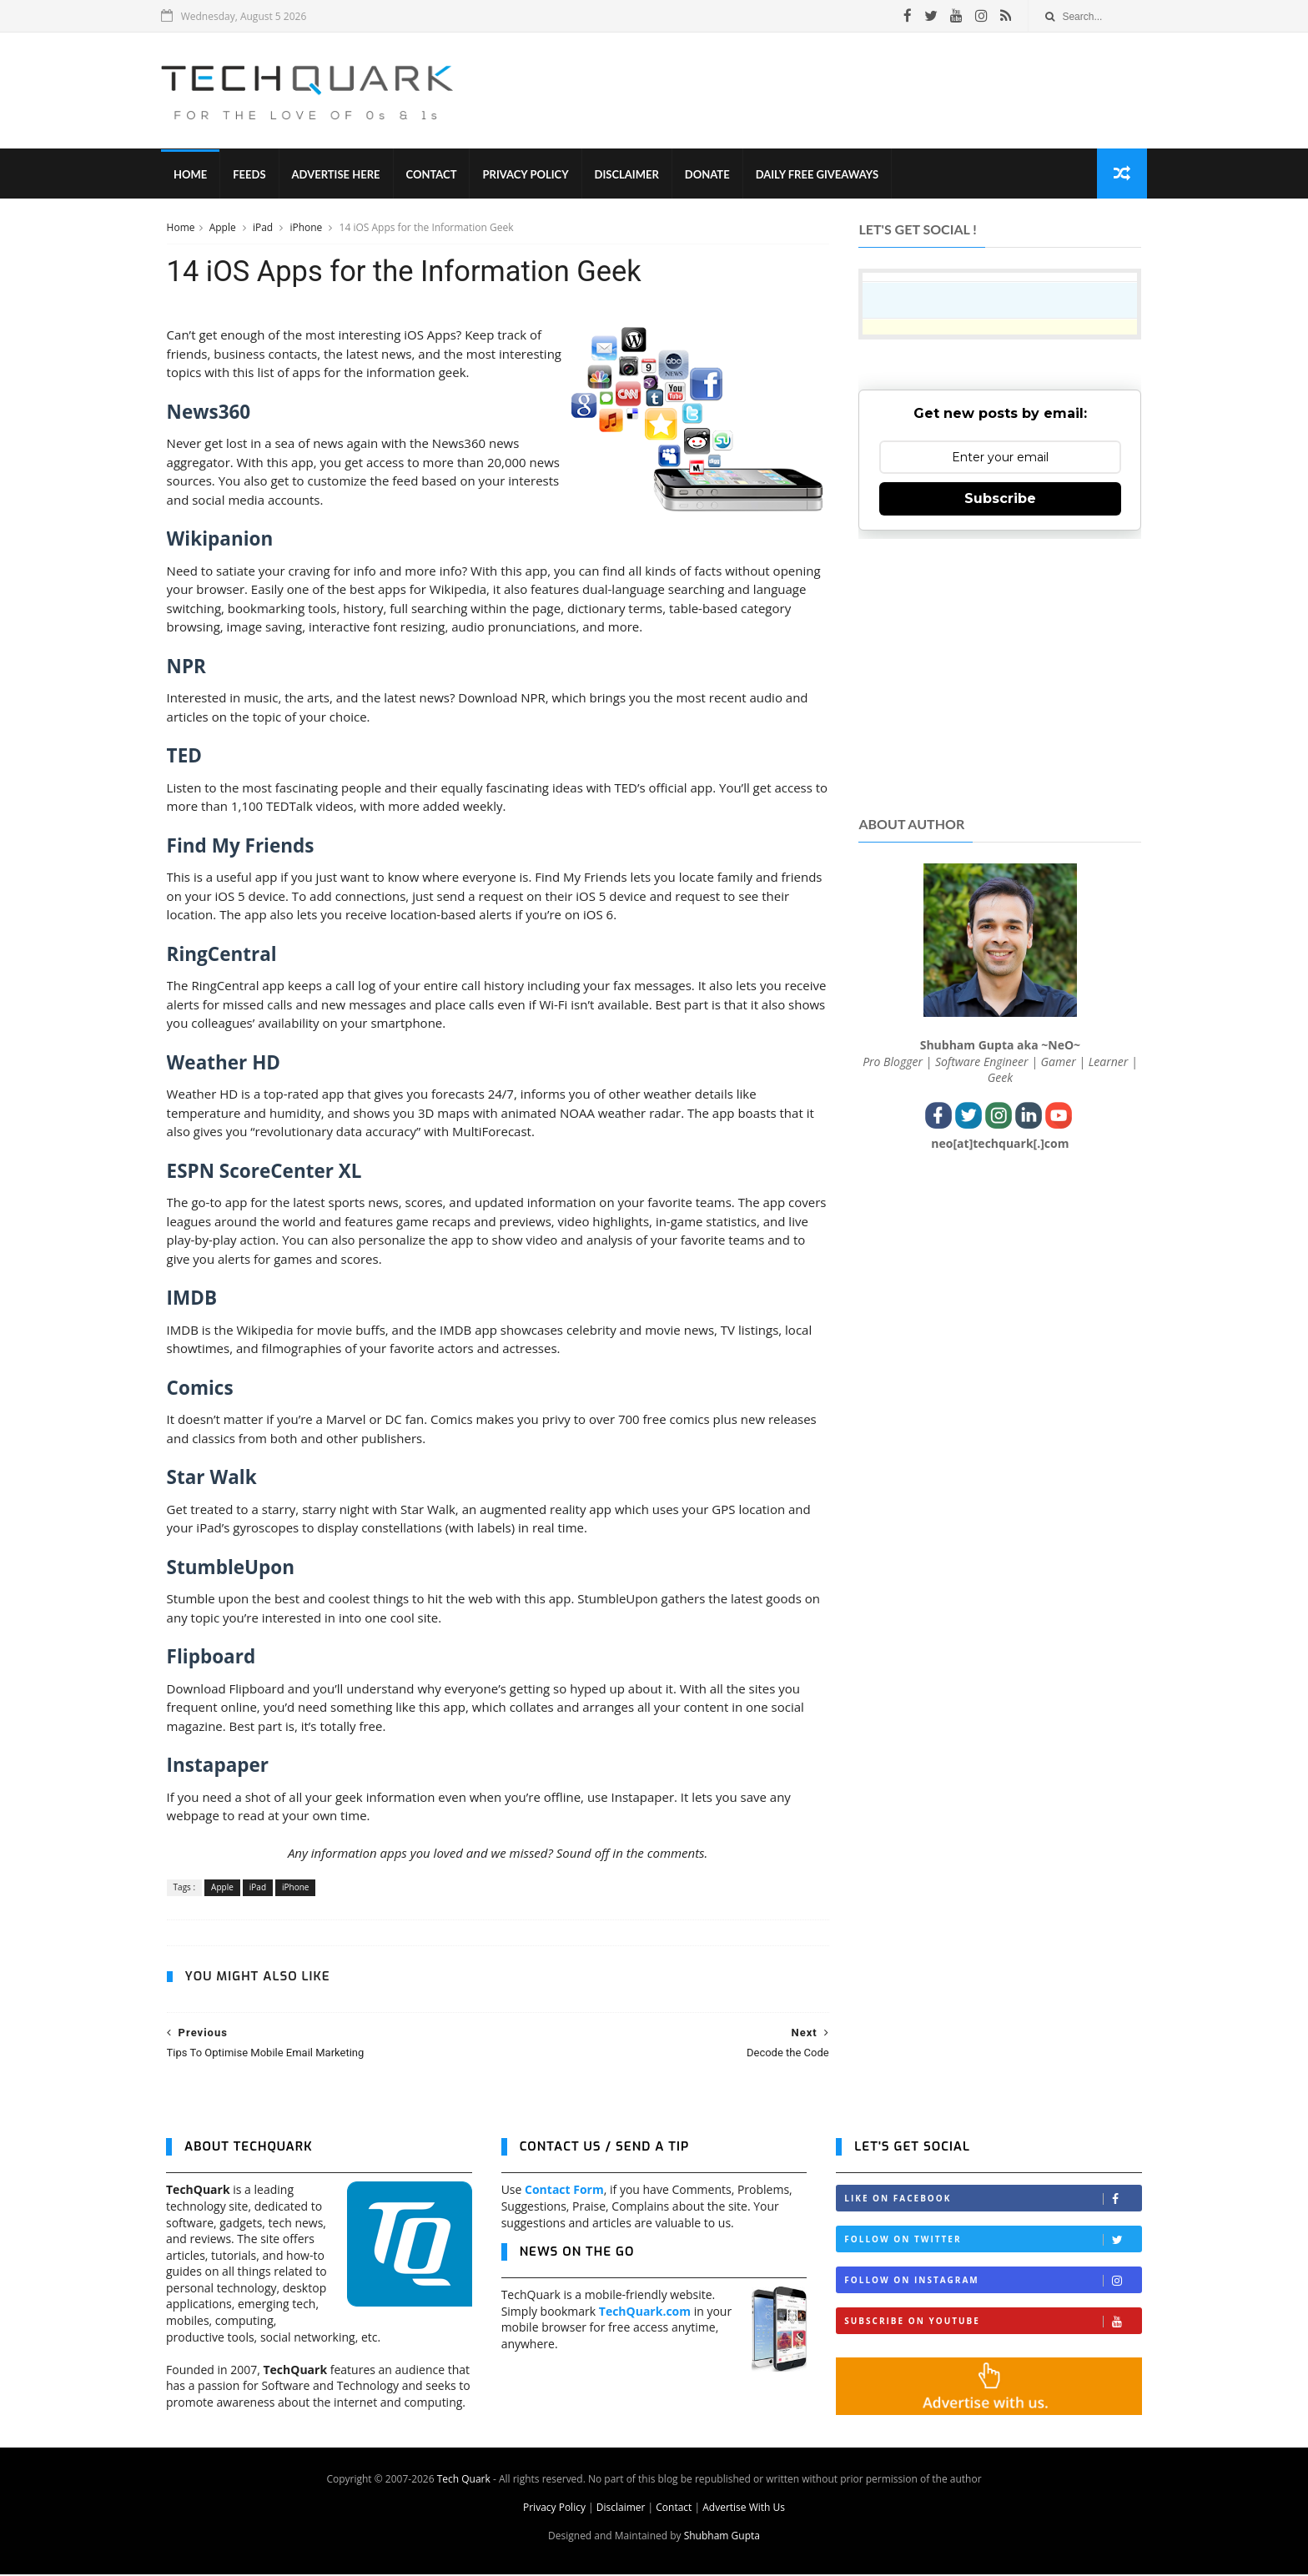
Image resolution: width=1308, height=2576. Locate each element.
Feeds (254, 175)
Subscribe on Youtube (992, 2323)
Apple (223, 228)
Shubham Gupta (722, 2537)
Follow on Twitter (992, 2241)
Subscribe (1000, 499)
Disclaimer (632, 175)
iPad (263, 228)
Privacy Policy (531, 175)
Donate (712, 175)
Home (195, 175)
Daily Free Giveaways (822, 175)
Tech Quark (463, 2480)
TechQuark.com (645, 2313)
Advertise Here (341, 175)
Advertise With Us (743, 2509)
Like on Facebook (992, 2200)
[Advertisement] (838, 90)
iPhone (306, 228)
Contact (436, 175)
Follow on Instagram (992, 2282)
